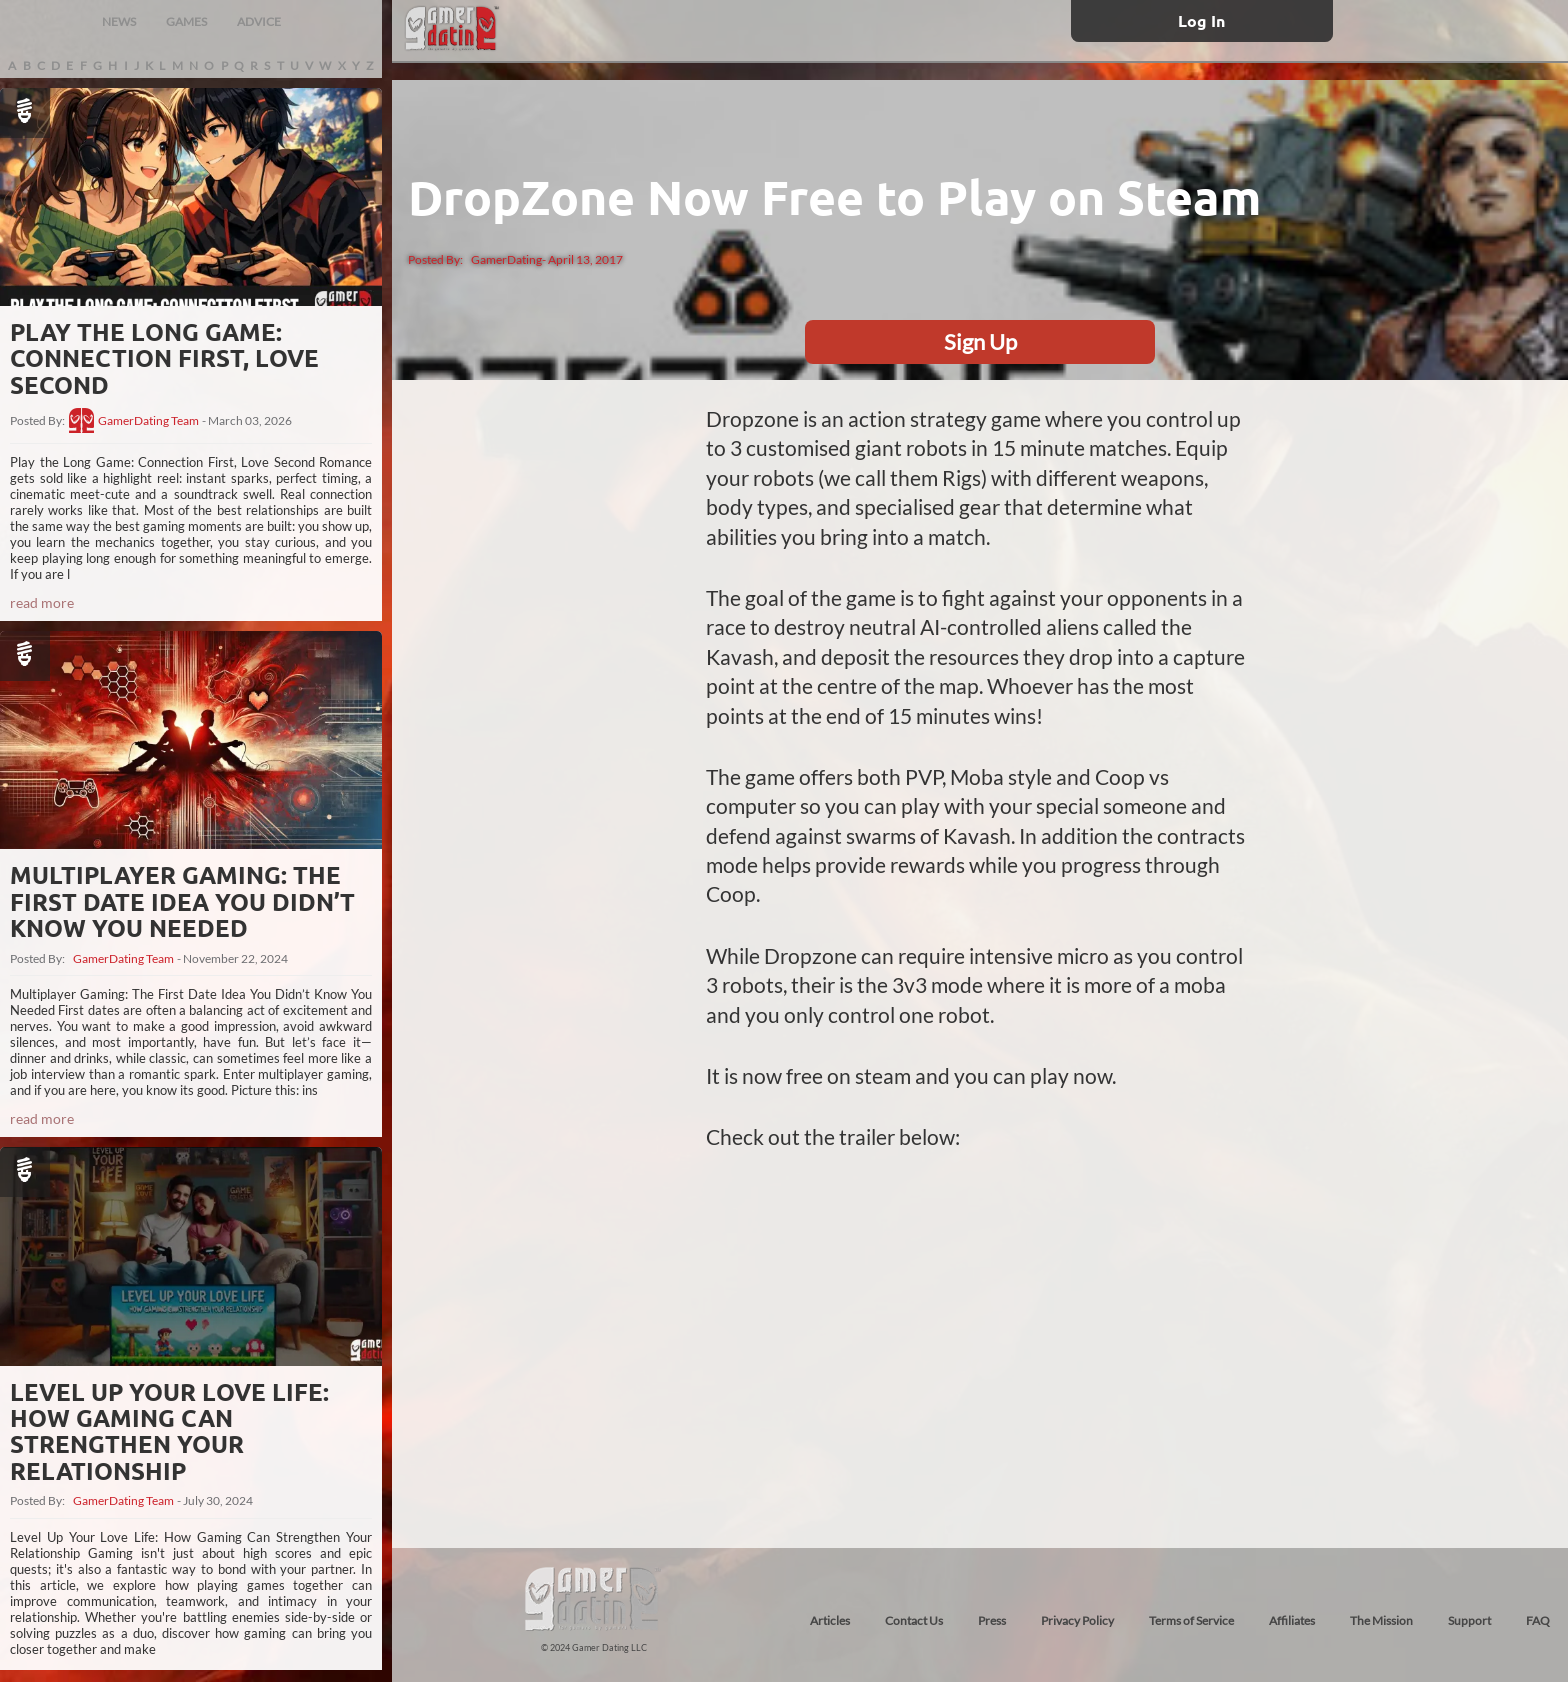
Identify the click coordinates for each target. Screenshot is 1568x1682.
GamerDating (506, 259)
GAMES (186, 21)
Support (1469, 1620)
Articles (830, 1620)
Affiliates (1292, 1620)
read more (42, 602)
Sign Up (980, 341)
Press (992, 1620)
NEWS (119, 21)
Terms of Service (1191, 1620)
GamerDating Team (148, 421)
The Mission (1381, 1620)
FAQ (1538, 1620)
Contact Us (914, 1620)
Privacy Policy (1077, 1620)
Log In (1201, 20)
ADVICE (259, 21)
